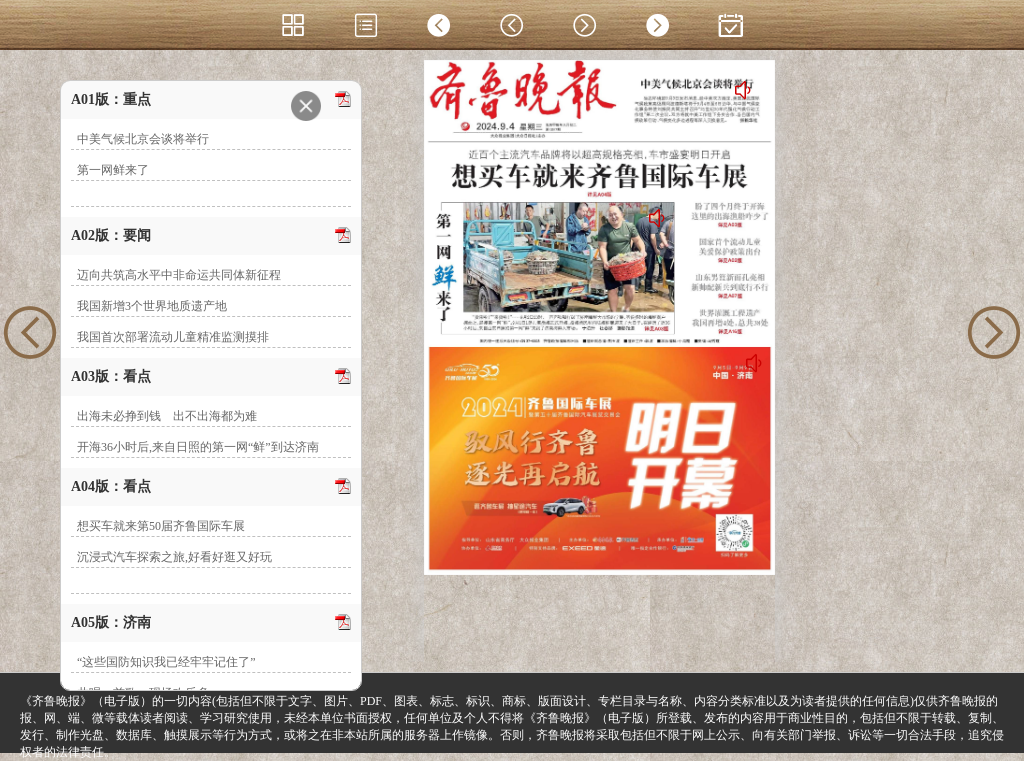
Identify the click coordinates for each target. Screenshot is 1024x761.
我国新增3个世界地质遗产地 (152, 306)
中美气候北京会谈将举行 (143, 139)
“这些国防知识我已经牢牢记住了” (166, 662)
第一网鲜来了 (113, 170)
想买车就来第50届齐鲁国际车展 (161, 526)
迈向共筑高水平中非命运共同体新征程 (179, 275)
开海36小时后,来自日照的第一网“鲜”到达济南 (198, 447)
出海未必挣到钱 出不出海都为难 (167, 416)
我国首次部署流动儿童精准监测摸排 (173, 337)
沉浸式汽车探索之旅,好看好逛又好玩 (174, 557)
